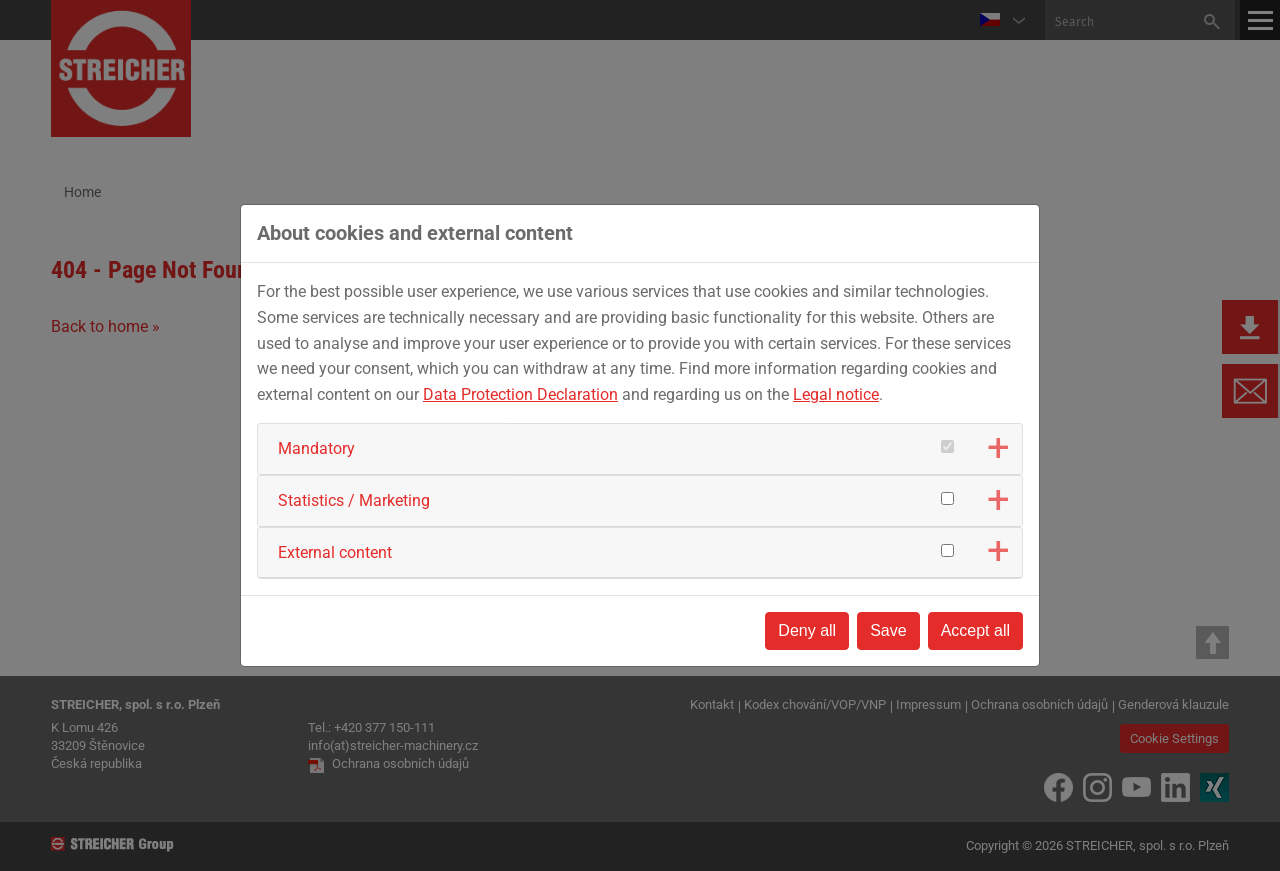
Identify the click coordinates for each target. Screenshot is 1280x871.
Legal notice (836, 394)
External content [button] (335, 552)
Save (888, 630)
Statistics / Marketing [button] (354, 500)
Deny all (807, 630)
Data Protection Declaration (520, 394)
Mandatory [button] (316, 448)
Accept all (975, 630)
